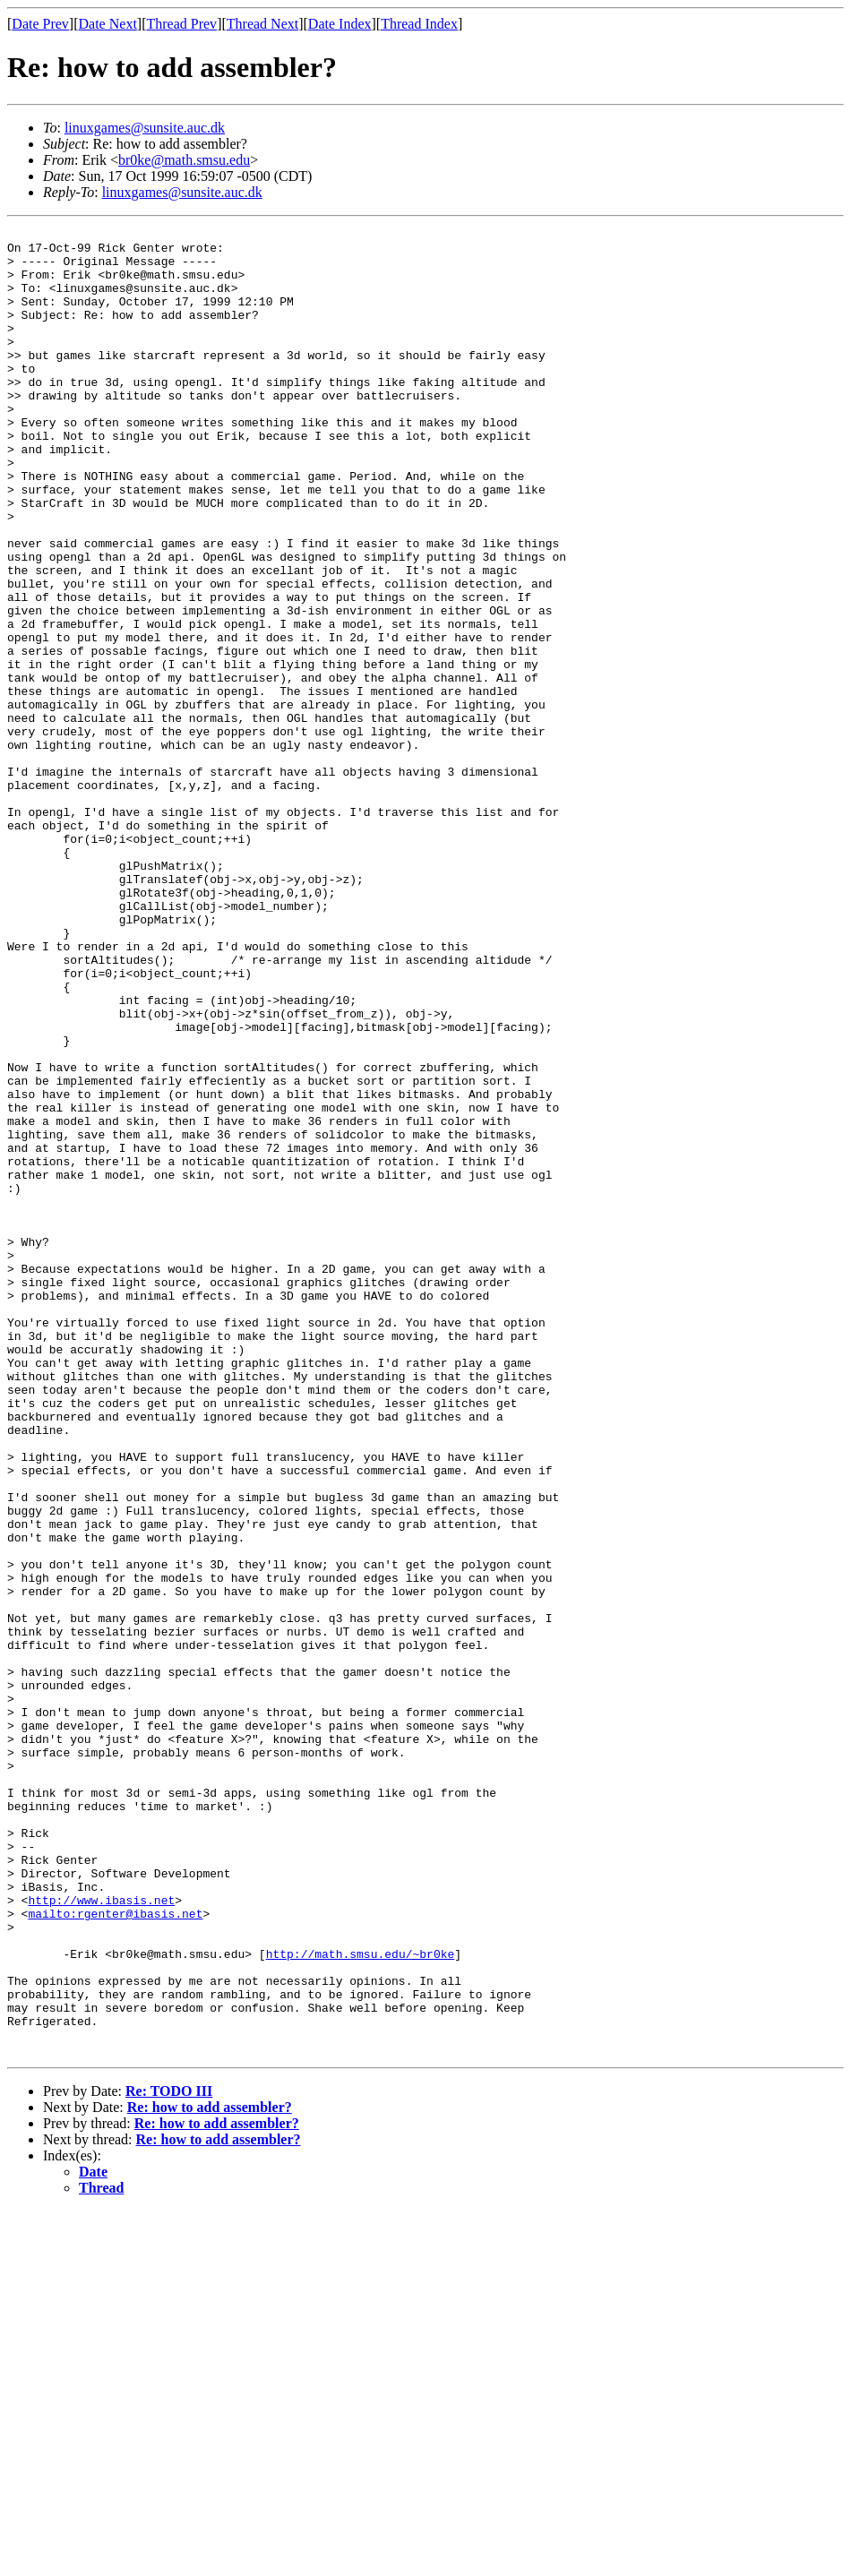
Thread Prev (181, 23)
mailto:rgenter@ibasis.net (115, 2252)
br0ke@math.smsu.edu (184, 159)
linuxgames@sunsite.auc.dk (144, 127)
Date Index (340, 23)
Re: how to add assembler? (209, 2472)
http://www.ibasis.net (101, 2236)
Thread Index (419, 23)
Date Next (108, 23)
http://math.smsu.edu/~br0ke (360, 2300)
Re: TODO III (168, 2456)
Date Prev (40, 23)
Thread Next (262, 23)
